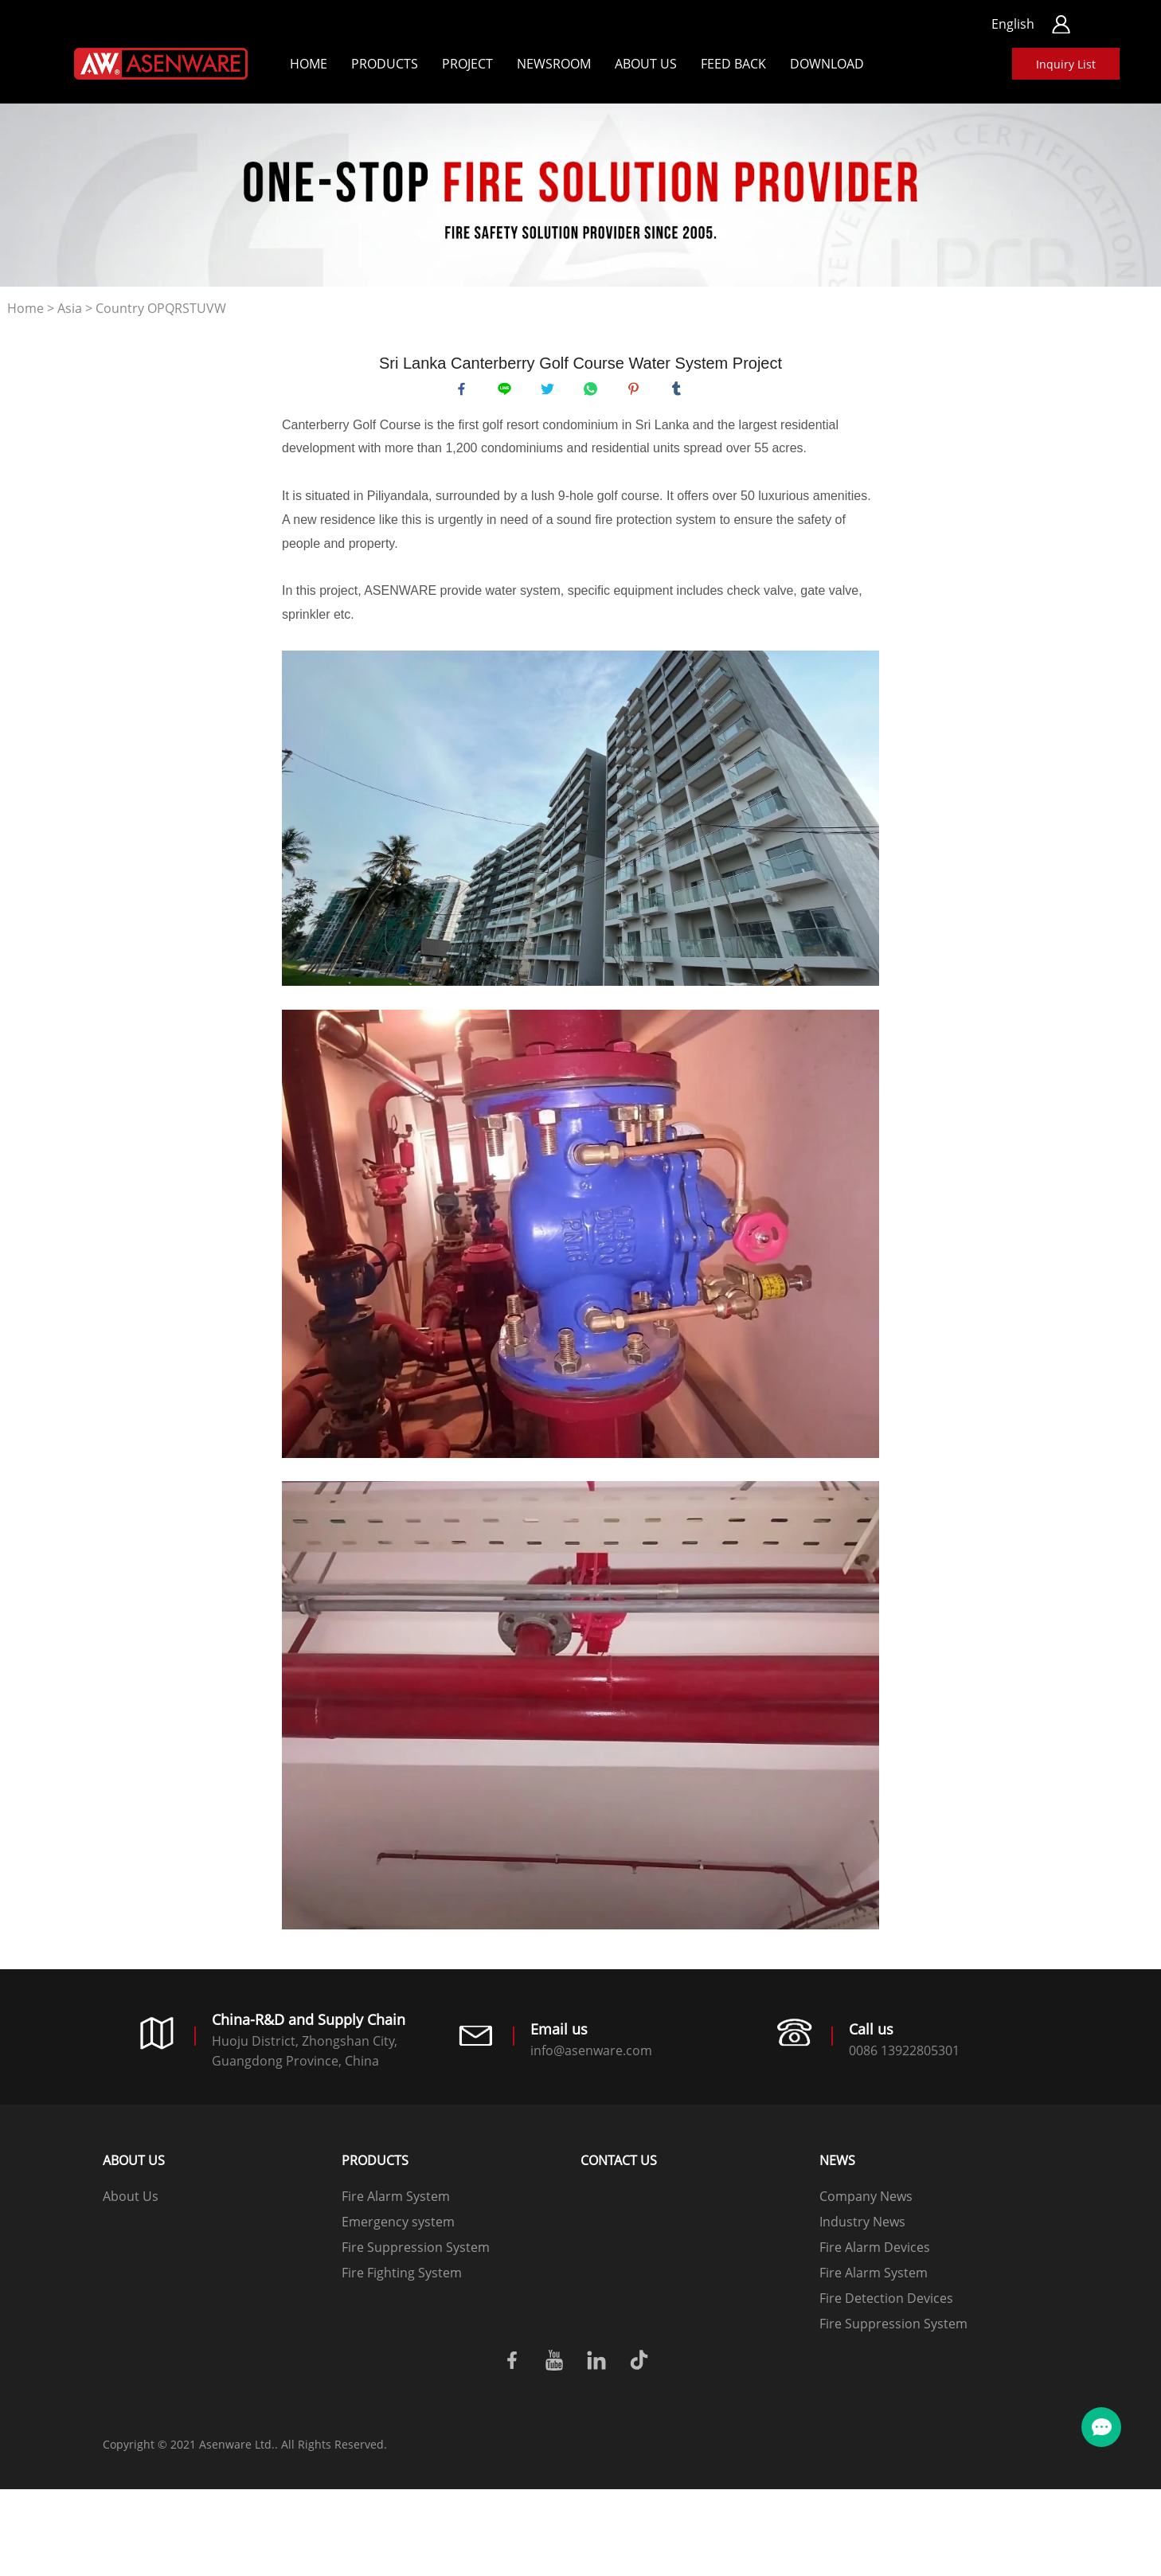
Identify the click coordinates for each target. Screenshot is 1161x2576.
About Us (646, 63)
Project (467, 63)
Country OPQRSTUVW (161, 308)
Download (827, 63)
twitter (551, 393)
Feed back (733, 63)
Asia (69, 308)
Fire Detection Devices (886, 2305)
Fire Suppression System (416, 2254)
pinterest (637, 393)
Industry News (862, 2229)
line (508, 393)
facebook (465, 393)
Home (308, 63)
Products (384, 63)
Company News (866, 2203)
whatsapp (594, 393)
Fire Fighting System (402, 2280)
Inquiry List (1066, 64)
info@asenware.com (591, 2058)
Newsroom (554, 63)
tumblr (680, 393)
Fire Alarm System (396, 2203)
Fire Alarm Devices (874, 2254)
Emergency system (398, 2229)
